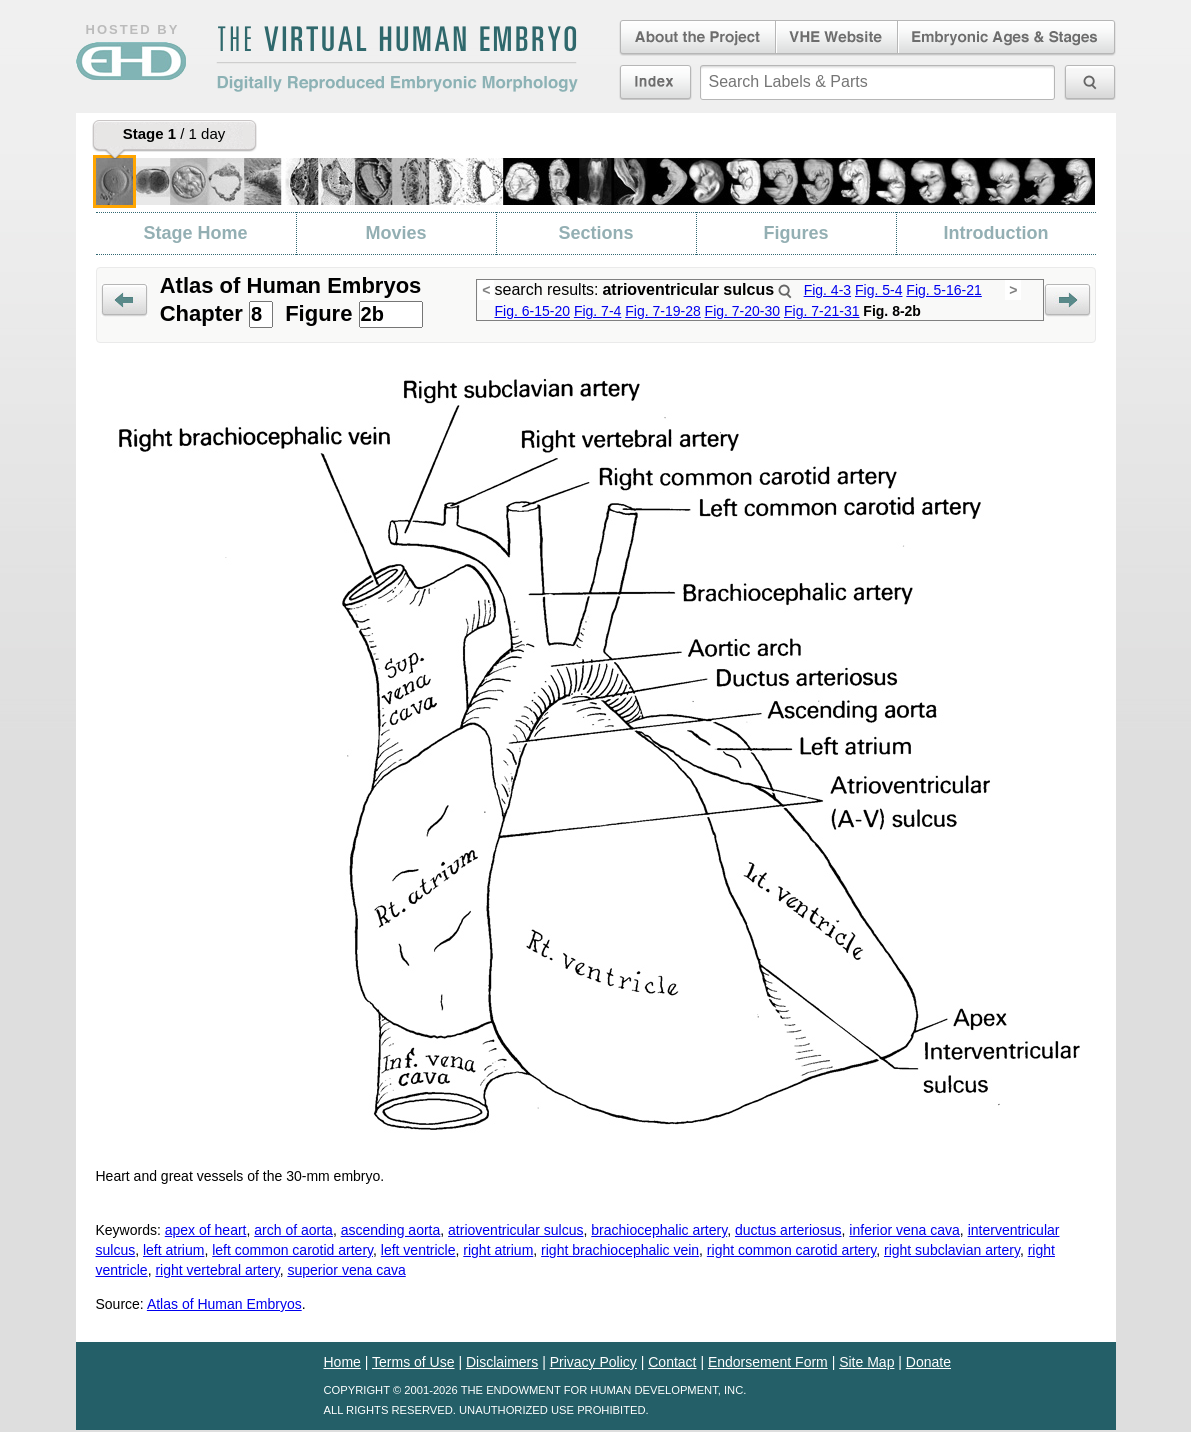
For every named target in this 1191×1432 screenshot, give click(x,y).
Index (655, 82)
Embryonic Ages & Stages (1007, 38)
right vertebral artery (217, 1270)
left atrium (173, 1250)
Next (1067, 300)
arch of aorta (293, 1230)
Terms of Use (413, 1362)
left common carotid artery (292, 1250)
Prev (124, 300)
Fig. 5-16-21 (943, 290)
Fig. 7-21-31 (821, 311)
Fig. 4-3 (827, 290)
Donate (928, 1362)
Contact (672, 1362)
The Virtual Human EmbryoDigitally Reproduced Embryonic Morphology (397, 59)
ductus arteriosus (788, 1230)
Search (785, 291)
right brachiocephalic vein (620, 1250)
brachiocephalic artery (659, 1230)
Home (342, 1362)
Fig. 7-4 (597, 311)
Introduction (996, 233)
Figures (795, 233)
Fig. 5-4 (878, 290)
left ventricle (418, 1250)
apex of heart (206, 1230)
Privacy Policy (593, 1362)
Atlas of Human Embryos (224, 1304)
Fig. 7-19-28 (662, 311)
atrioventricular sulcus (515, 1230)
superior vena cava (346, 1270)
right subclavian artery (952, 1250)
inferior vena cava (904, 1230)
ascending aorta (391, 1230)
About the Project (696, 38)
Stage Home (195, 233)
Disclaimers (502, 1362)
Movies (395, 233)
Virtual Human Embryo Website (836, 38)
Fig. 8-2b (892, 311)
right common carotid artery (791, 1250)
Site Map (866, 1362)
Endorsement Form (768, 1362)
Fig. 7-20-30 (742, 311)
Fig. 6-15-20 (532, 311)
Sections (595, 233)
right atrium (498, 1250)
